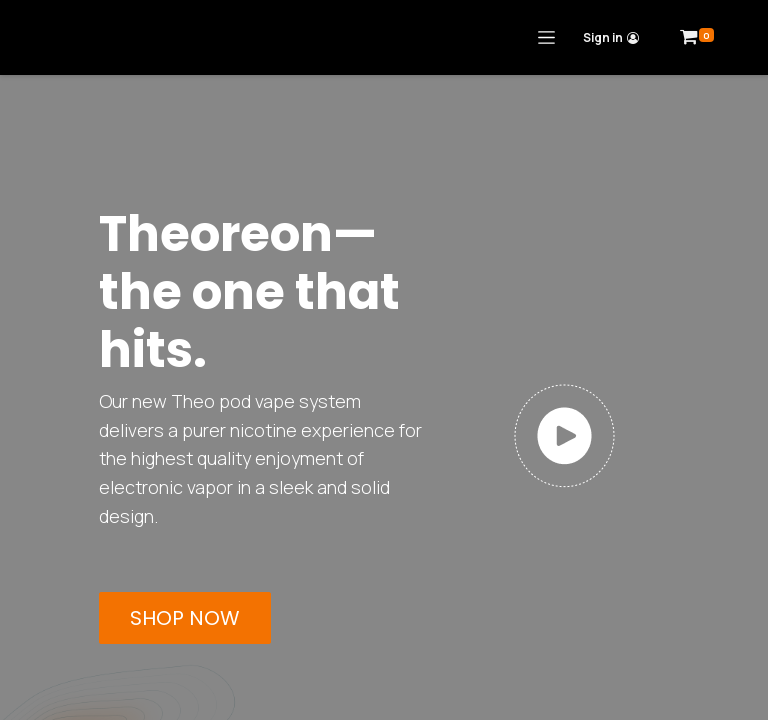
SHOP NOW (185, 618)
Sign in (611, 37)
